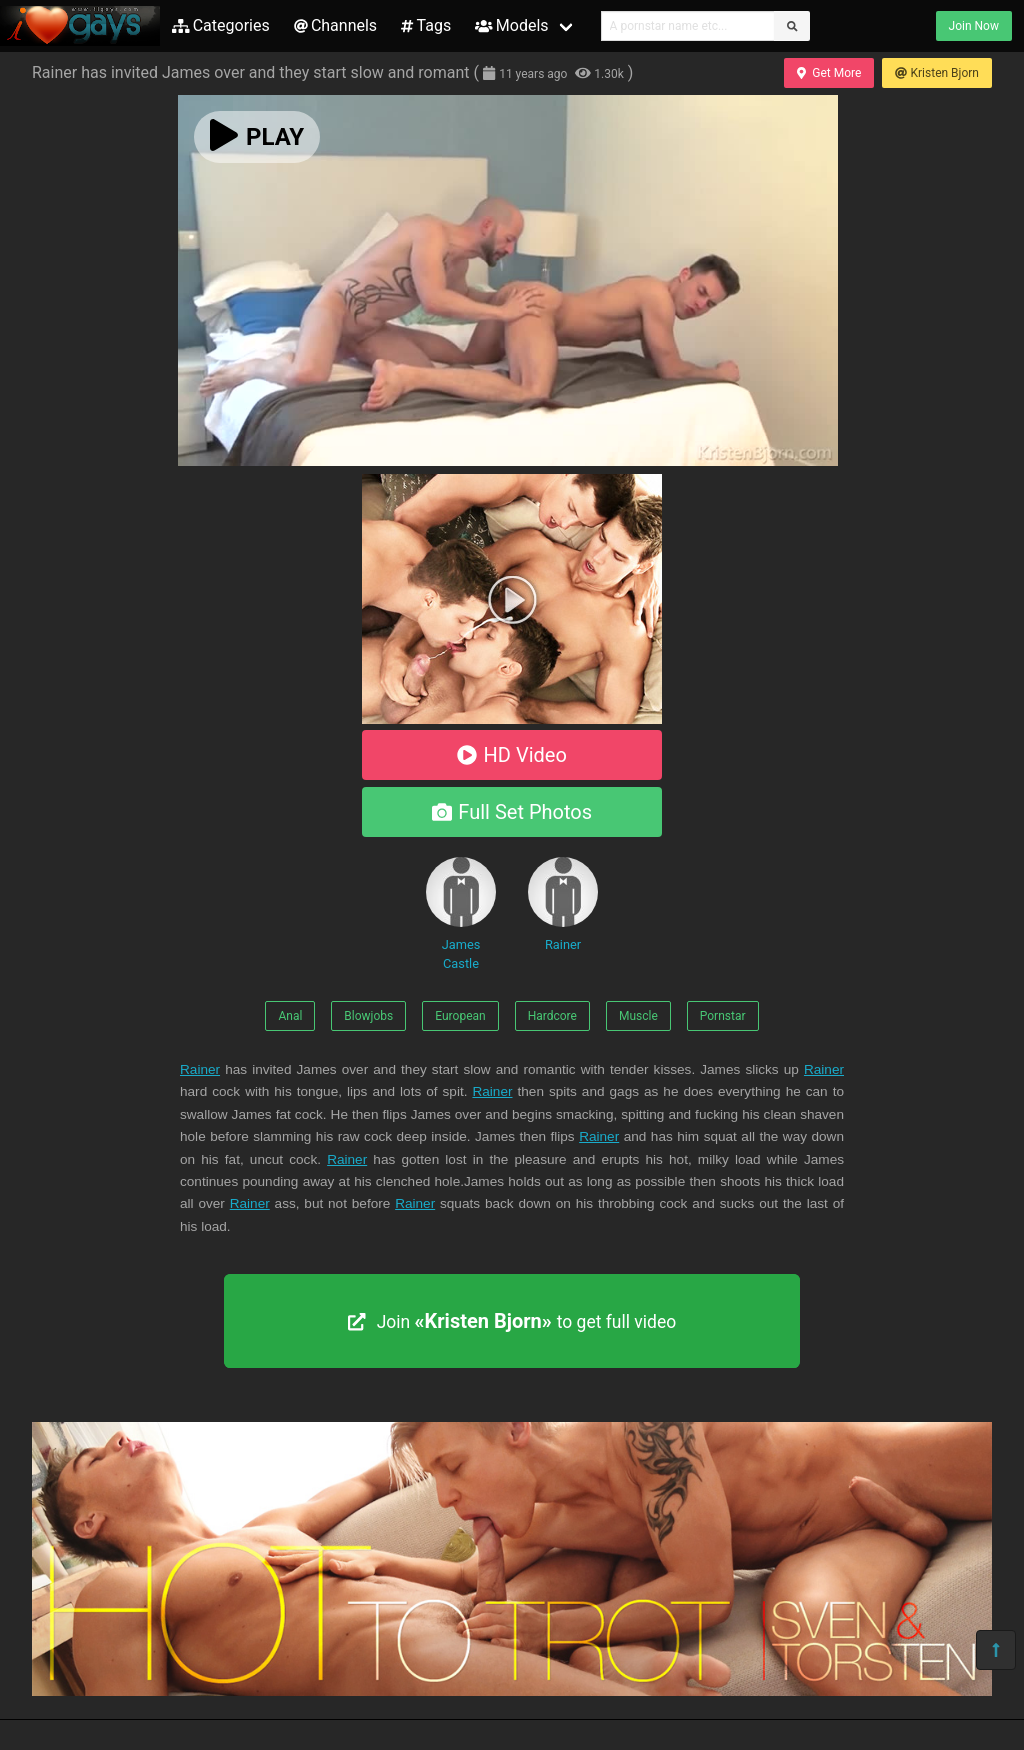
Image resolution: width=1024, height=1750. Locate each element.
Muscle (638, 1016)
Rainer (563, 904)
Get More (829, 73)
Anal (290, 1016)
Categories (221, 25)
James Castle (461, 914)
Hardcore (552, 1016)
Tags (426, 25)
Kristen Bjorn (937, 73)
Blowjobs (368, 1016)
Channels (335, 25)
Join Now (974, 26)
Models (511, 25)
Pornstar (723, 1016)
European (460, 1016)
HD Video (512, 755)
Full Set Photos (512, 812)
